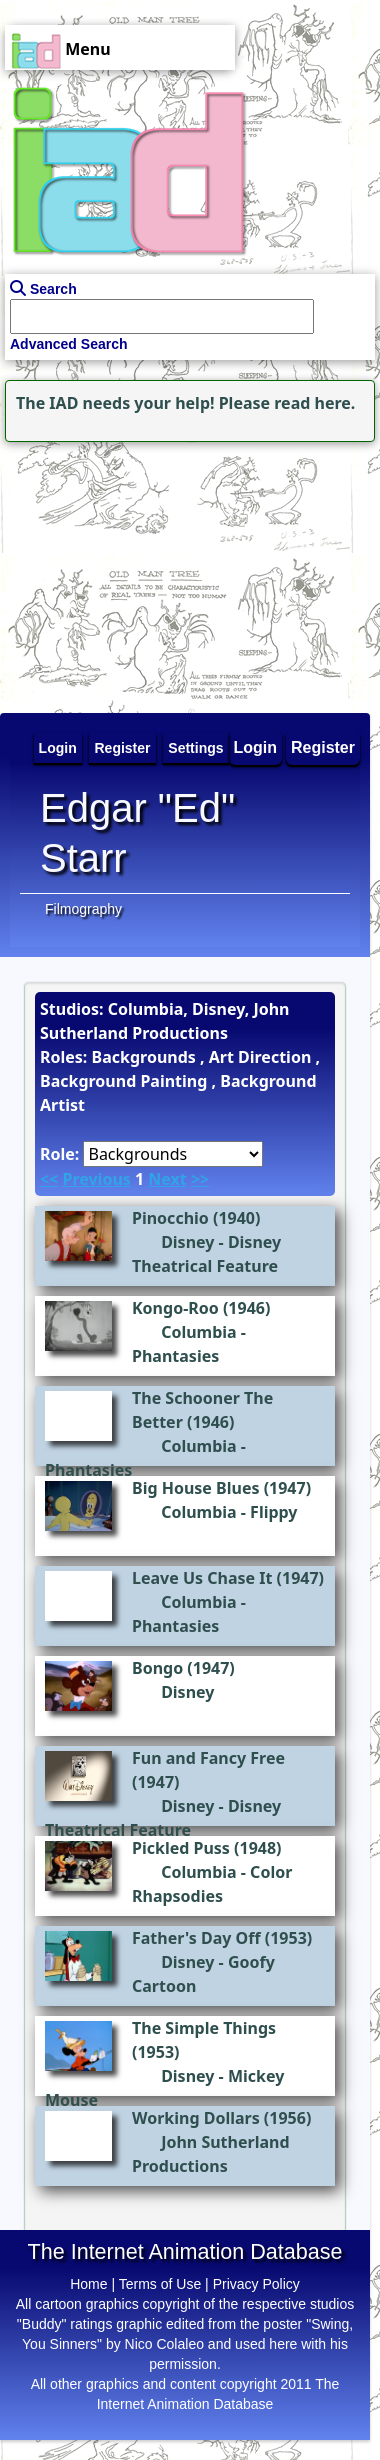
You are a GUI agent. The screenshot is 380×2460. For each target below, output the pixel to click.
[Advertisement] (125, 572)
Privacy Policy (256, 2284)
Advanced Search (69, 344)
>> (200, 1179)
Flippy (273, 1512)
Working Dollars (196, 2118)
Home (88, 2284)
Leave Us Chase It (202, 1578)
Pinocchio (170, 1218)
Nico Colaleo (164, 2344)
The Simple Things (204, 2028)
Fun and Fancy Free (208, 1758)
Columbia (199, 1332)
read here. (314, 403)
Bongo (157, 1668)
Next (167, 1179)
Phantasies (175, 1356)
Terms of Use (160, 2284)
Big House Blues (195, 1488)
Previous (96, 1179)
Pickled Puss (181, 1848)
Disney (187, 1242)
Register (323, 747)
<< (49, 1179)
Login (256, 747)
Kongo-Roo (175, 1308)
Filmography (83, 909)
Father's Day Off (196, 1938)
